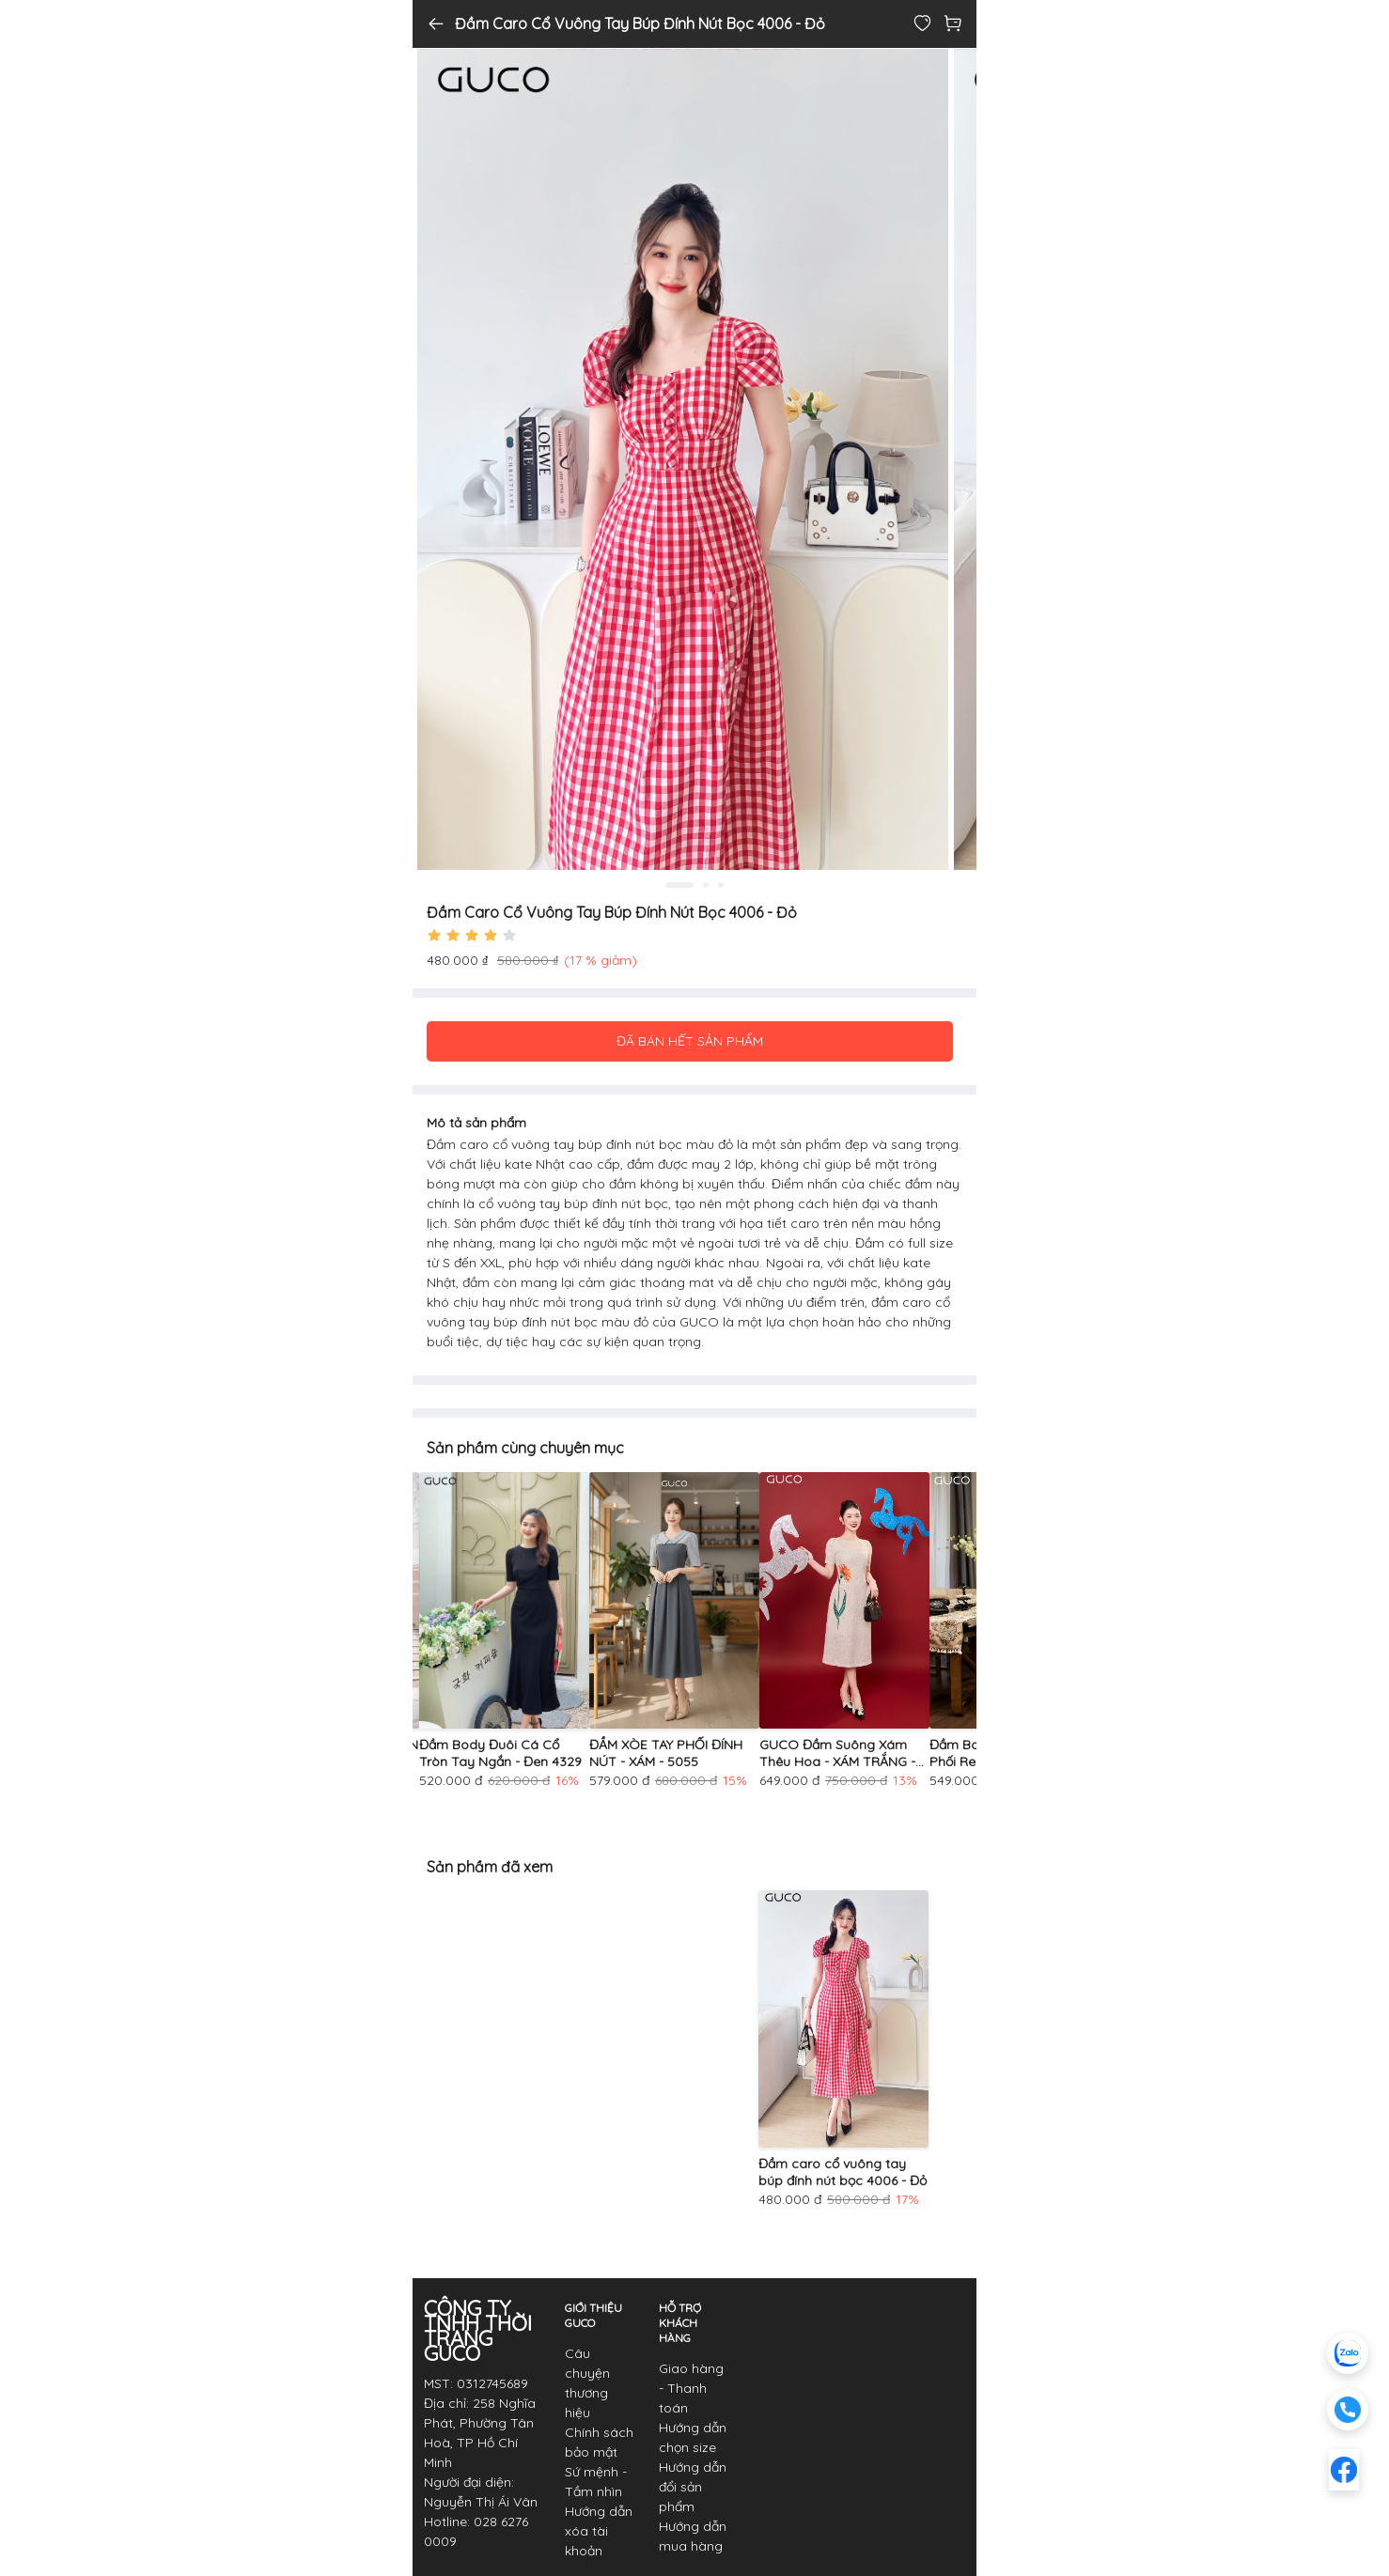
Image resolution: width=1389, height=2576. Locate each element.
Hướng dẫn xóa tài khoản (598, 2531)
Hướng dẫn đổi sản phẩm (692, 2487)
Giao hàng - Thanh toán (691, 2388)
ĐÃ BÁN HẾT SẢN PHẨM (689, 1040)
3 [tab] (721, 885)
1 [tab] (679, 885)
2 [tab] (706, 885)
